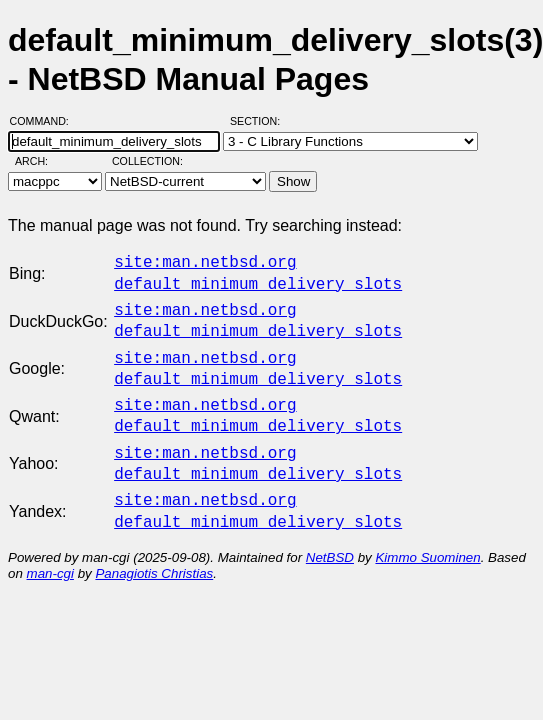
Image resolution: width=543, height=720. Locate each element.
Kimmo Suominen (427, 533)
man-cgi (50, 549)
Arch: (40, 161)
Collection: (147, 161)
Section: (259, 121)
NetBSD (330, 533)
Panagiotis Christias (154, 549)
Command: (45, 121)
